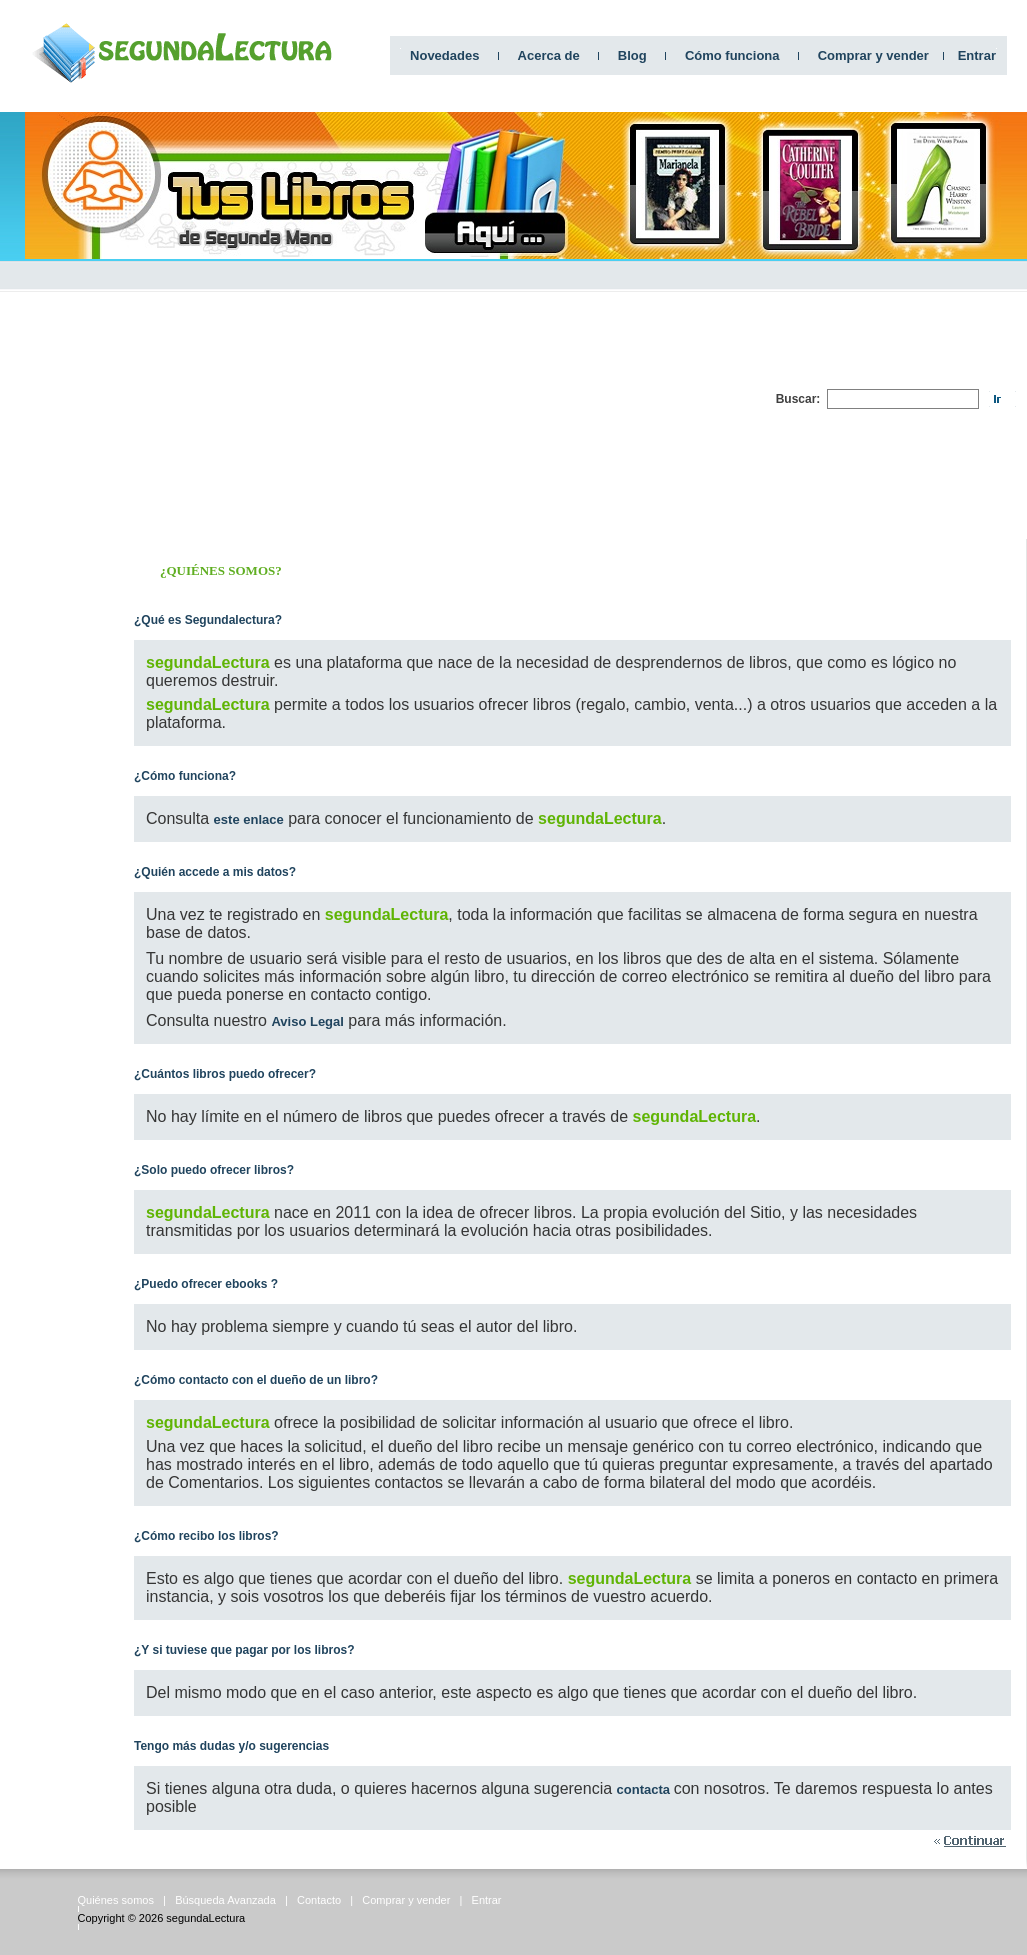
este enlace (249, 819)
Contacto (319, 1900)
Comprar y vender (873, 55)
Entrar (977, 55)
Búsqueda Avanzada (225, 1900)
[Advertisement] (542, 399)
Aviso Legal (307, 1021)
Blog (632, 55)
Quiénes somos (116, 1900)
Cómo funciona (732, 55)
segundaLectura (205, 1918)
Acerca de (549, 55)
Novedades (444, 55)
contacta (645, 1789)
